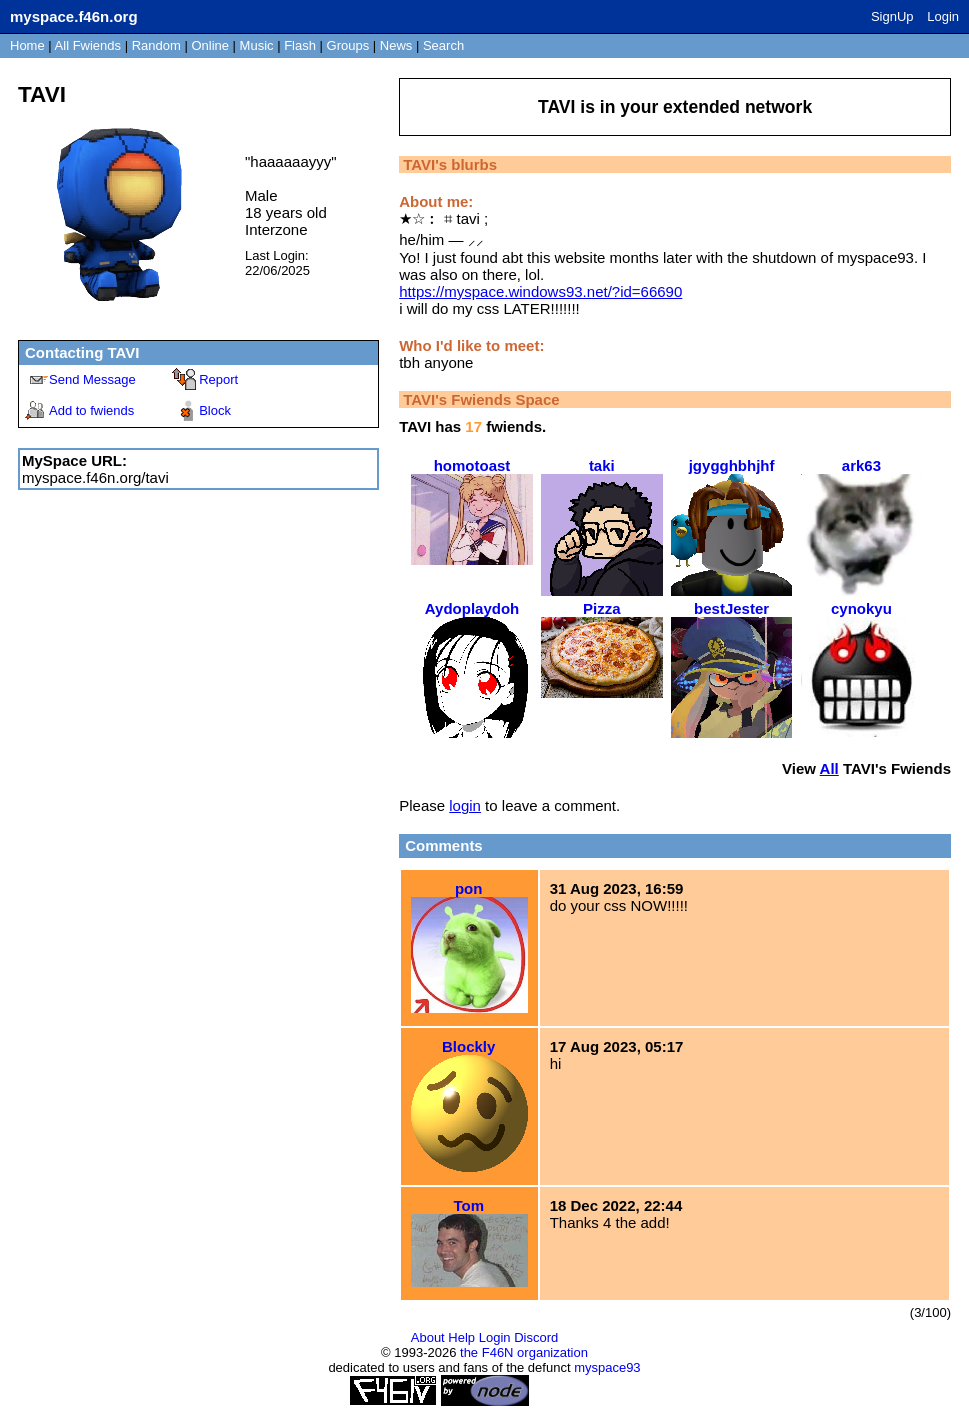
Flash (300, 45)
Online (210, 45)
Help (461, 1337)
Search (443, 45)
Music (257, 45)
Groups (348, 45)
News (396, 45)
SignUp (892, 16)
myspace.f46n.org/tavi (95, 477)
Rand (156, 45)
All (88, 45)
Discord (536, 1337)
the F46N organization (524, 1352)
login (465, 805)
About (428, 1337)
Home (27, 45)
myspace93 (607, 1367)
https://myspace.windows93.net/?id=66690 (540, 291)
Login (943, 16)
